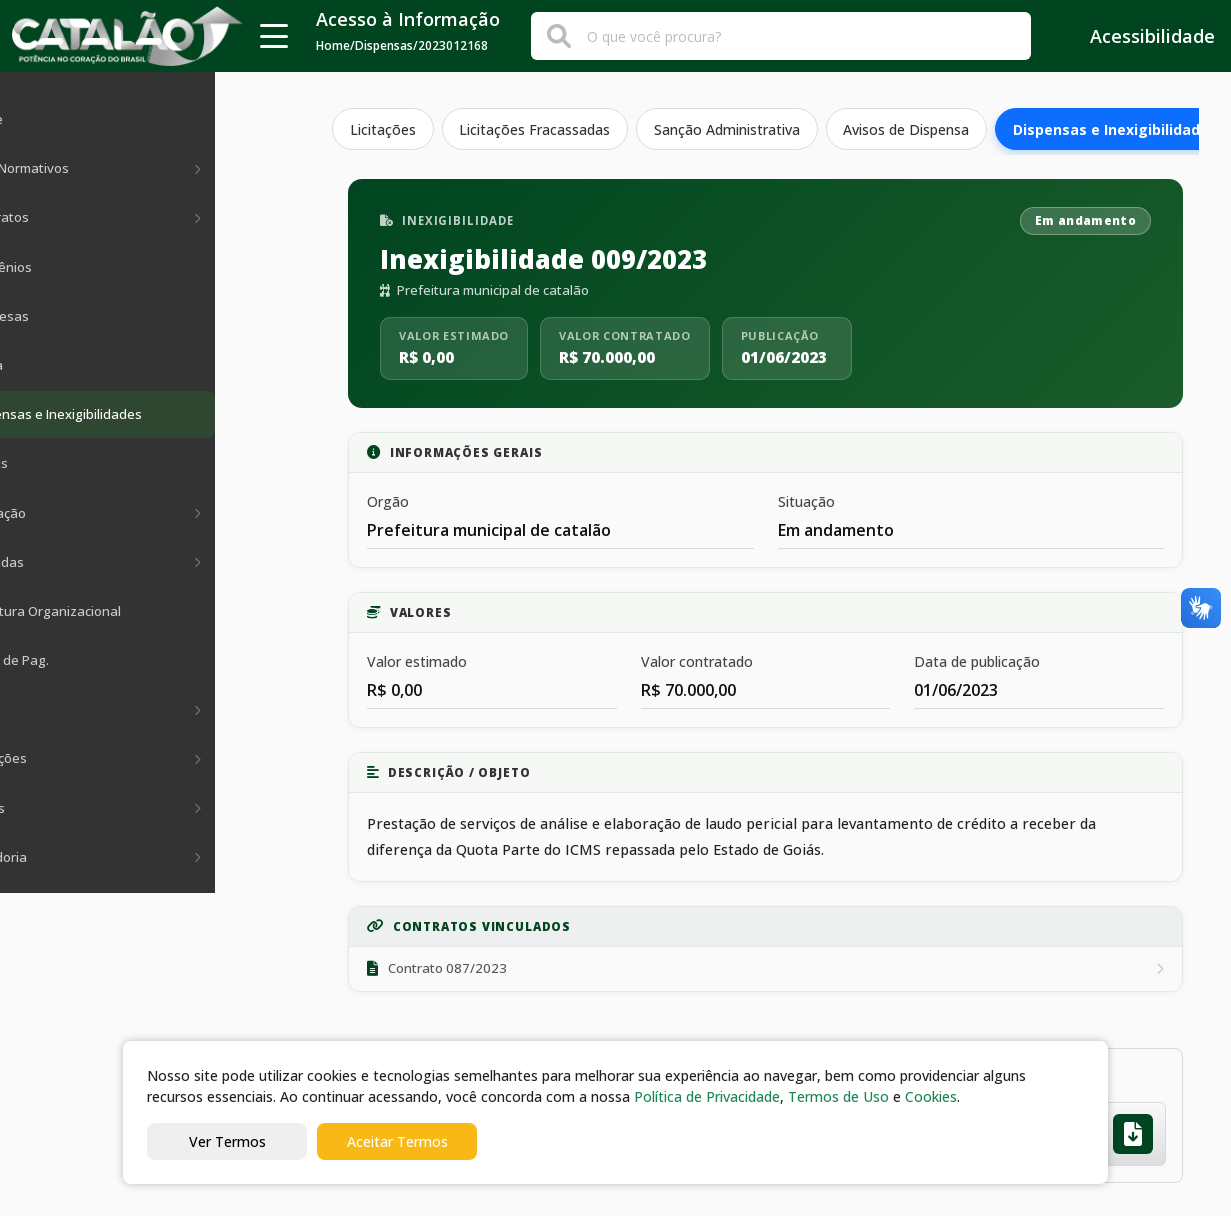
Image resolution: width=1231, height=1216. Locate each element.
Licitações (384, 129)
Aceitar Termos (397, 1141)
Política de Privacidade (707, 1096)
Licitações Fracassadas (538, 129)
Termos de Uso (838, 1096)
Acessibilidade (1138, 36)
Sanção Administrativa (733, 129)
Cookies (931, 1096)
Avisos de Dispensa (915, 129)
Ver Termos (227, 1141)
